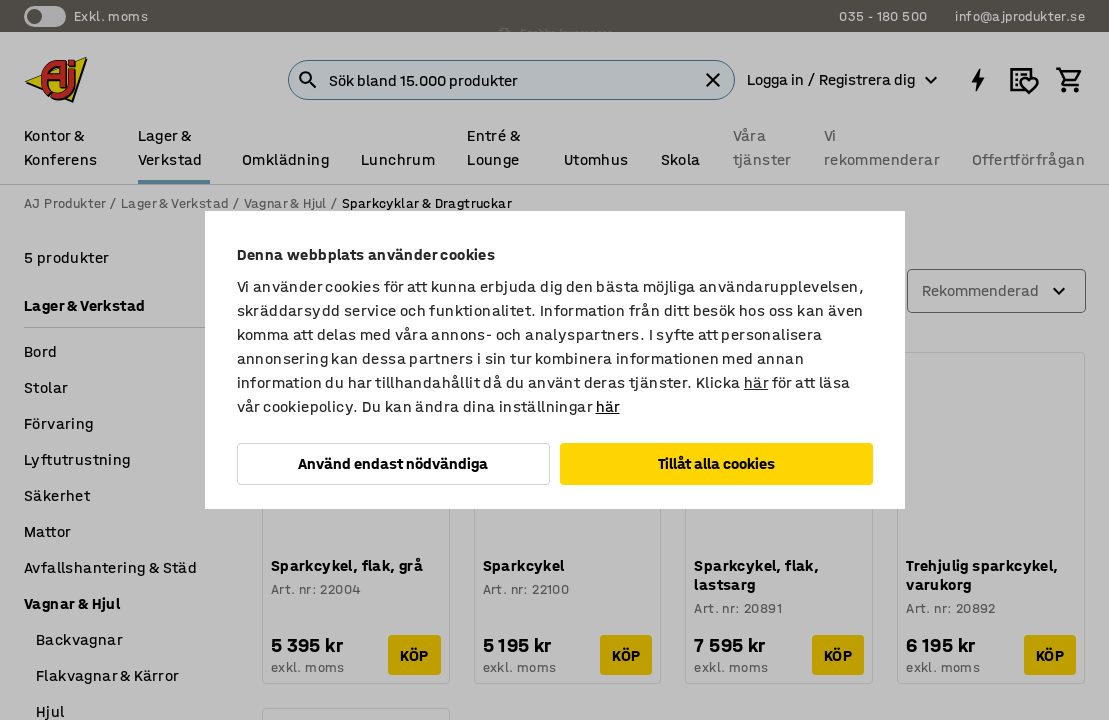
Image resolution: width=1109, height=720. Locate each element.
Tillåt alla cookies (716, 463)
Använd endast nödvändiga (393, 463)
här (756, 382)
